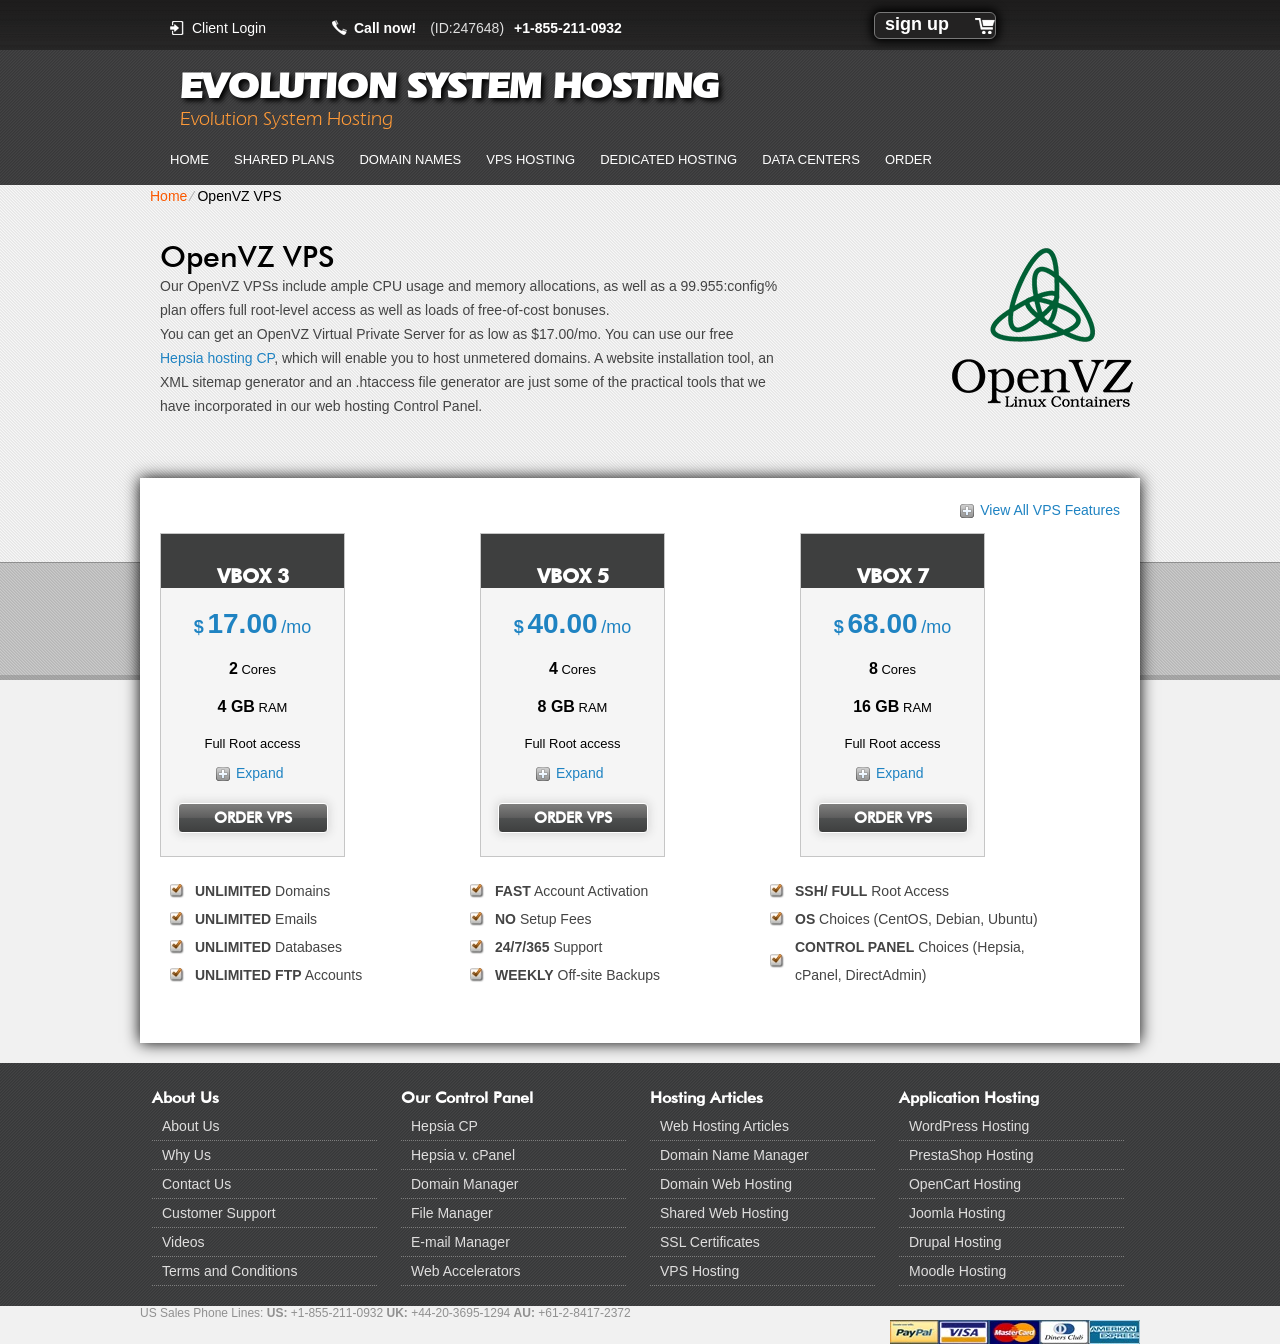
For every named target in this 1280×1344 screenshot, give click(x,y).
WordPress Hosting (969, 1126)
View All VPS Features (1050, 510)
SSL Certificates (710, 1242)
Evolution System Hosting (449, 86)
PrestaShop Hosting (971, 1155)
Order (908, 159)
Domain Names (410, 159)
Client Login (229, 27)
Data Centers (811, 159)
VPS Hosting (530, 159)
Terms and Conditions (229, 1271)
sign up (917, 24)
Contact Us (196, 1184)
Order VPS (253, 818)
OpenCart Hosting (965, 1184)
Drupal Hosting (955, 1242)
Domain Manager (464, 1184)
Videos (183, 1242)
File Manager (452, 1213)
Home (189, 159)
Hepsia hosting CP (217, 358)
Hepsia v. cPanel (463, 1155)
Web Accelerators (465, 1271)
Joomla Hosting (957, 1213)
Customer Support (219, 1213)
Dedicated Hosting (668, 159)
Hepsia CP (444, 1126)
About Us (191, 1126)
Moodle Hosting (957, 1271)
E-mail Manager (460, 1242)
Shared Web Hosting (724, 1213)
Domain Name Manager (734, 1155)
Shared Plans (284, 159)
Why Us (186, 1155)
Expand (259, 773)
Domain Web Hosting (726, 1184)
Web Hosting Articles (724, 1126)
